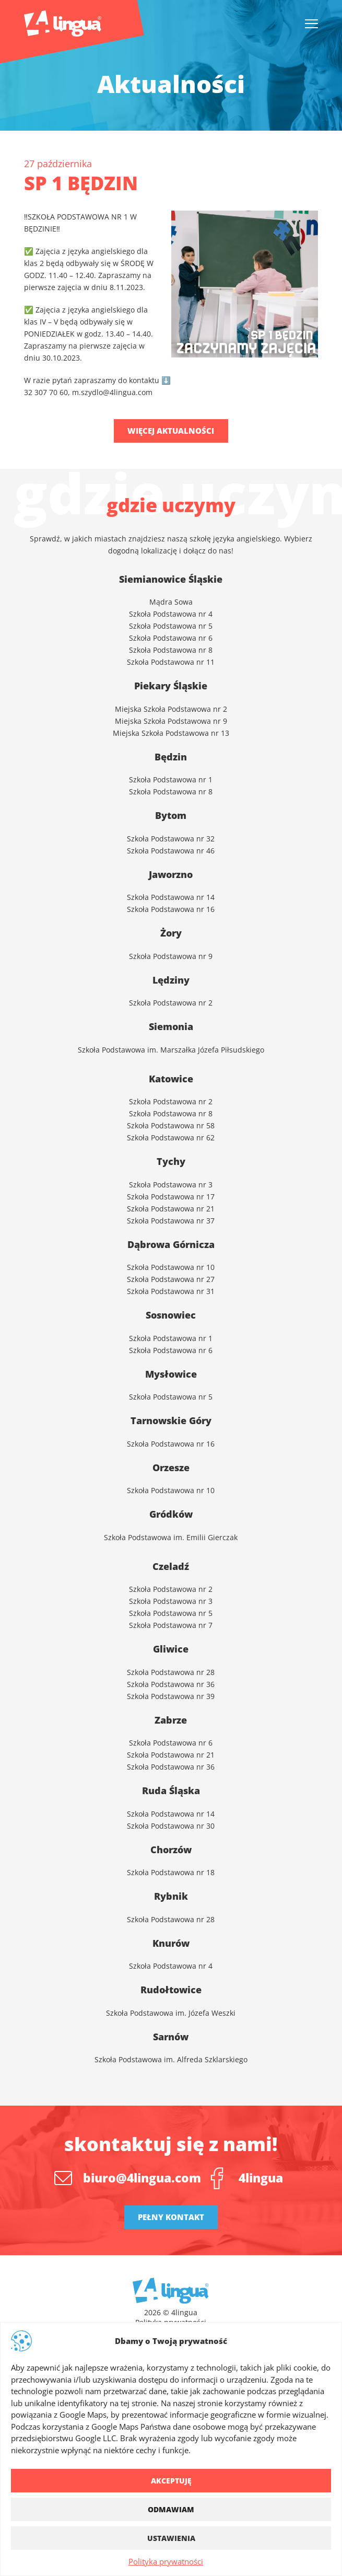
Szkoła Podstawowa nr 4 (171, 614)
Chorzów (171, 1849)
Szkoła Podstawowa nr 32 (171, 839)
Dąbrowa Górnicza (171, 1244)
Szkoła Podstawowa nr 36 (171, 1684)
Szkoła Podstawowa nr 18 (171, 1872)
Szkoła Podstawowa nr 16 (171, 1444)
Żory (171, 933)
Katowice (171, 1078)
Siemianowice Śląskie (170, 579)
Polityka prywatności (165, 2561)
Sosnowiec (171, 1315)
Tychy (171, 1161)
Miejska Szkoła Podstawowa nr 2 (171, 709)
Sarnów (170, 2036)
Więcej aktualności (170, 430)
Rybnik (171, 1896)
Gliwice (170, 1649)
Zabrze (171, 1720)
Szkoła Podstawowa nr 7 (171, 1625)
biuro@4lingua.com (142, 2178)
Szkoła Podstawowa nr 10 (171, 1267)
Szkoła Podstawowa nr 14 (171, 1814)
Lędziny (171, 980)
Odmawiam (171, 2509)
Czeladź (170, 1566)
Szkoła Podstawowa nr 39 (171, 1696)
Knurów (171, 1943)
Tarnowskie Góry (171, 1420)
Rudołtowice (171, 1989)
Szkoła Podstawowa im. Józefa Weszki (170, 2013)
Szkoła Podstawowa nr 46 (171, 851)
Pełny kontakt (171, 2217)
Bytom (170, 815)
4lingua (261, 2178)
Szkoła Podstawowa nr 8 (171, 650)
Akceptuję (171, 2481)
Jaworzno (171, 874)
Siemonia (171, 1026)
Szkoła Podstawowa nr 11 (171, 662)
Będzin (171, 756)
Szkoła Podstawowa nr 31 (171, 1291)
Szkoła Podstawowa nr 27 (171, 1279)
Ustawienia (171, 2538)
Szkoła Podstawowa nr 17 (171, 1197)
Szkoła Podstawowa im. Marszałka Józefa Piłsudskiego (171, 1050)
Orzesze (171, 1467)
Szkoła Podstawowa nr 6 (171, 638)
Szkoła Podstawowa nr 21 (171, 1209)
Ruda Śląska (171, 1790)
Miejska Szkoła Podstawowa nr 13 (171, 733)
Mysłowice (171, 1374)
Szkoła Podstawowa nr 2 (171, 1589)
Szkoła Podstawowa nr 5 (171, 626)
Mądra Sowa (171, 602)
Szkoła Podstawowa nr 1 (171, 779)
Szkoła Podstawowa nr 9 (171, 956)
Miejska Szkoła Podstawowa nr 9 (171, 721)
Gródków (171, 1514)
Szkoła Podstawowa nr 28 (171, 1672)
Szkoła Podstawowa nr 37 (171, 1221)
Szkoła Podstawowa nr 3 (171, 1184)
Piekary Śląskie (170, 685)
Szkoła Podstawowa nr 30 (171, 1826)
